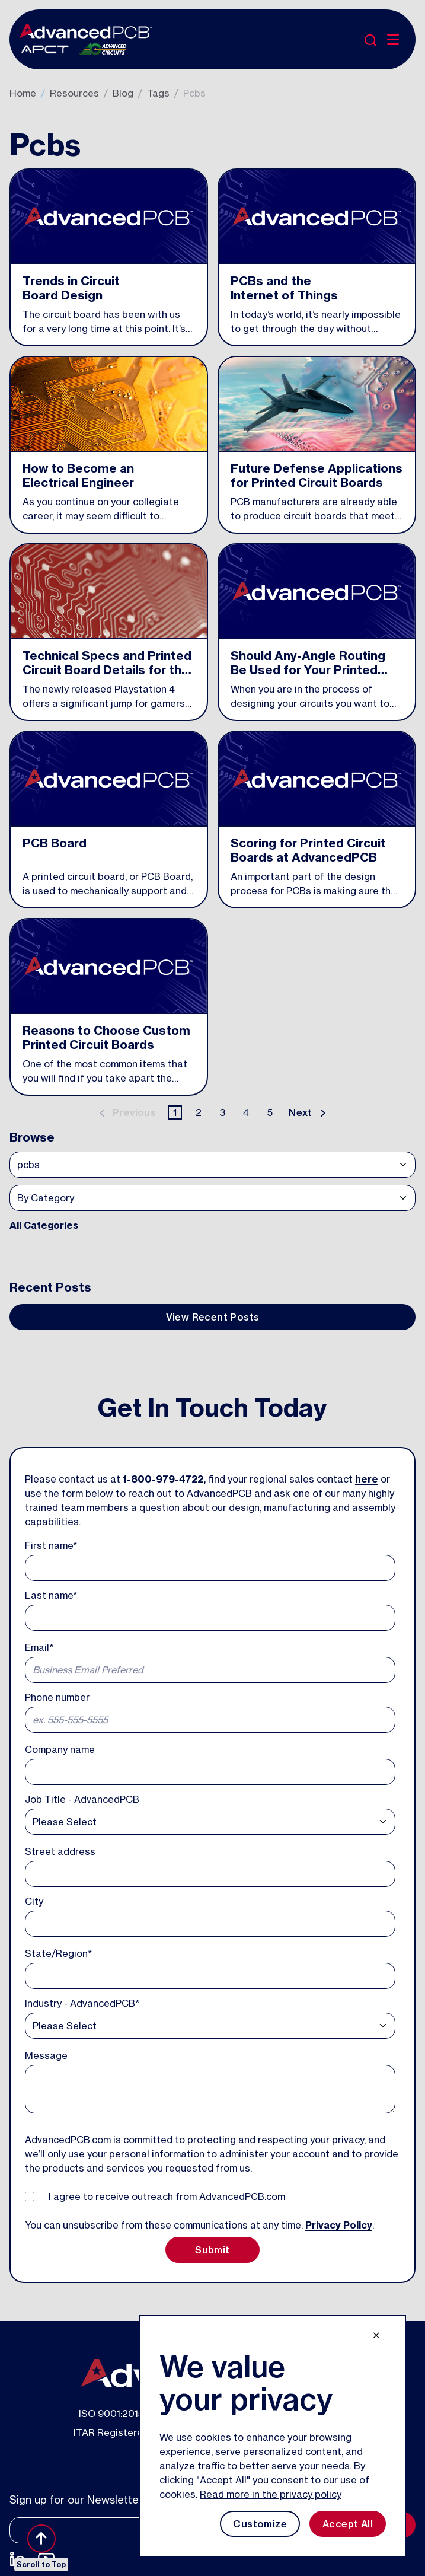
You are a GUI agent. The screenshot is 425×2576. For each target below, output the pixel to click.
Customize (260, 2524)
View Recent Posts (213, 1317)
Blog (123, 93)
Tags (158, 93)
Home (22, 93)
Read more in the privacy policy (270, 2494)
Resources (74, 93)
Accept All (347, 2524)
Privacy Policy (338, 2225)
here (366, 1479)
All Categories (43, 1225)
